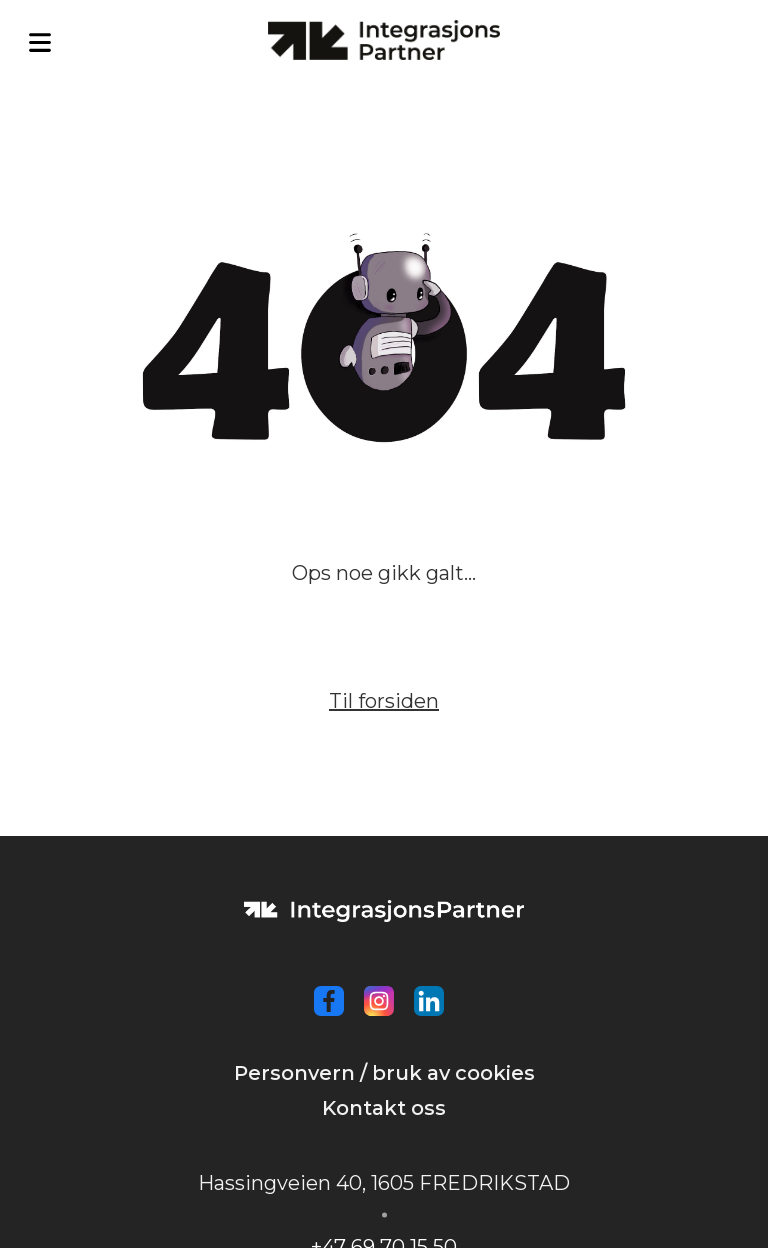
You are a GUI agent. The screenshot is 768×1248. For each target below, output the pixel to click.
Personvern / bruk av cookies (384, 1073)
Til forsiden (384, 701)
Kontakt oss (384, 1108)
